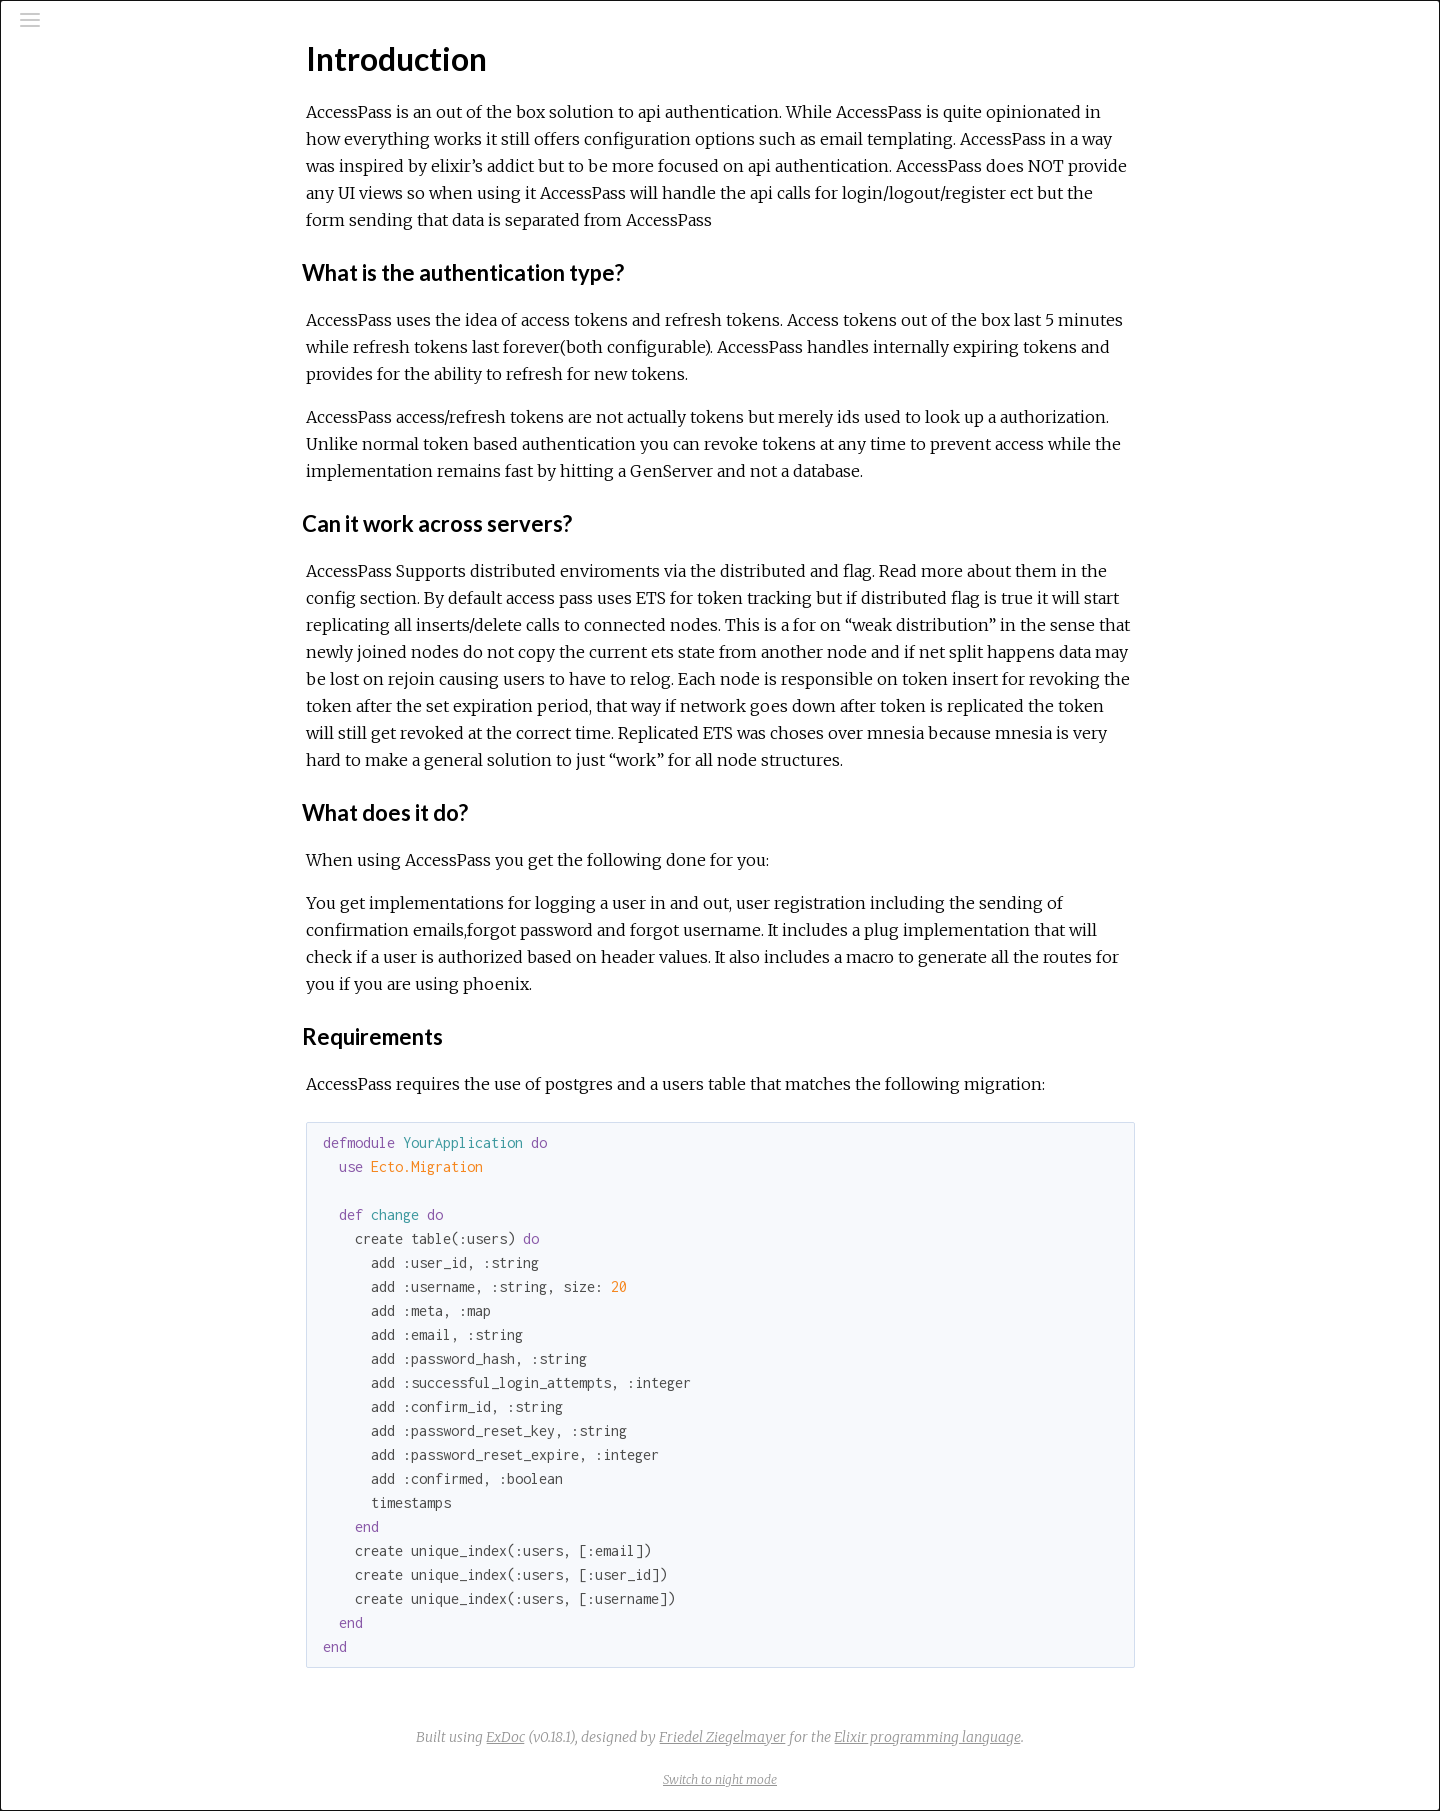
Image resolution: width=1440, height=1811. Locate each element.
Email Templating (102, 458)
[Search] (136, 102)
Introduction (92, 310)
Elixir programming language (1077, 1737)
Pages (71, 153)
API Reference (99, 237)
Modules (83, 180)
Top (86, 344)
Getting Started (102, 377)
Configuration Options (122, 404)
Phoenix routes (100, 431)
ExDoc (655, 1737)
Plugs (67, 485)
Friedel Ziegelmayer (872, 1737)
